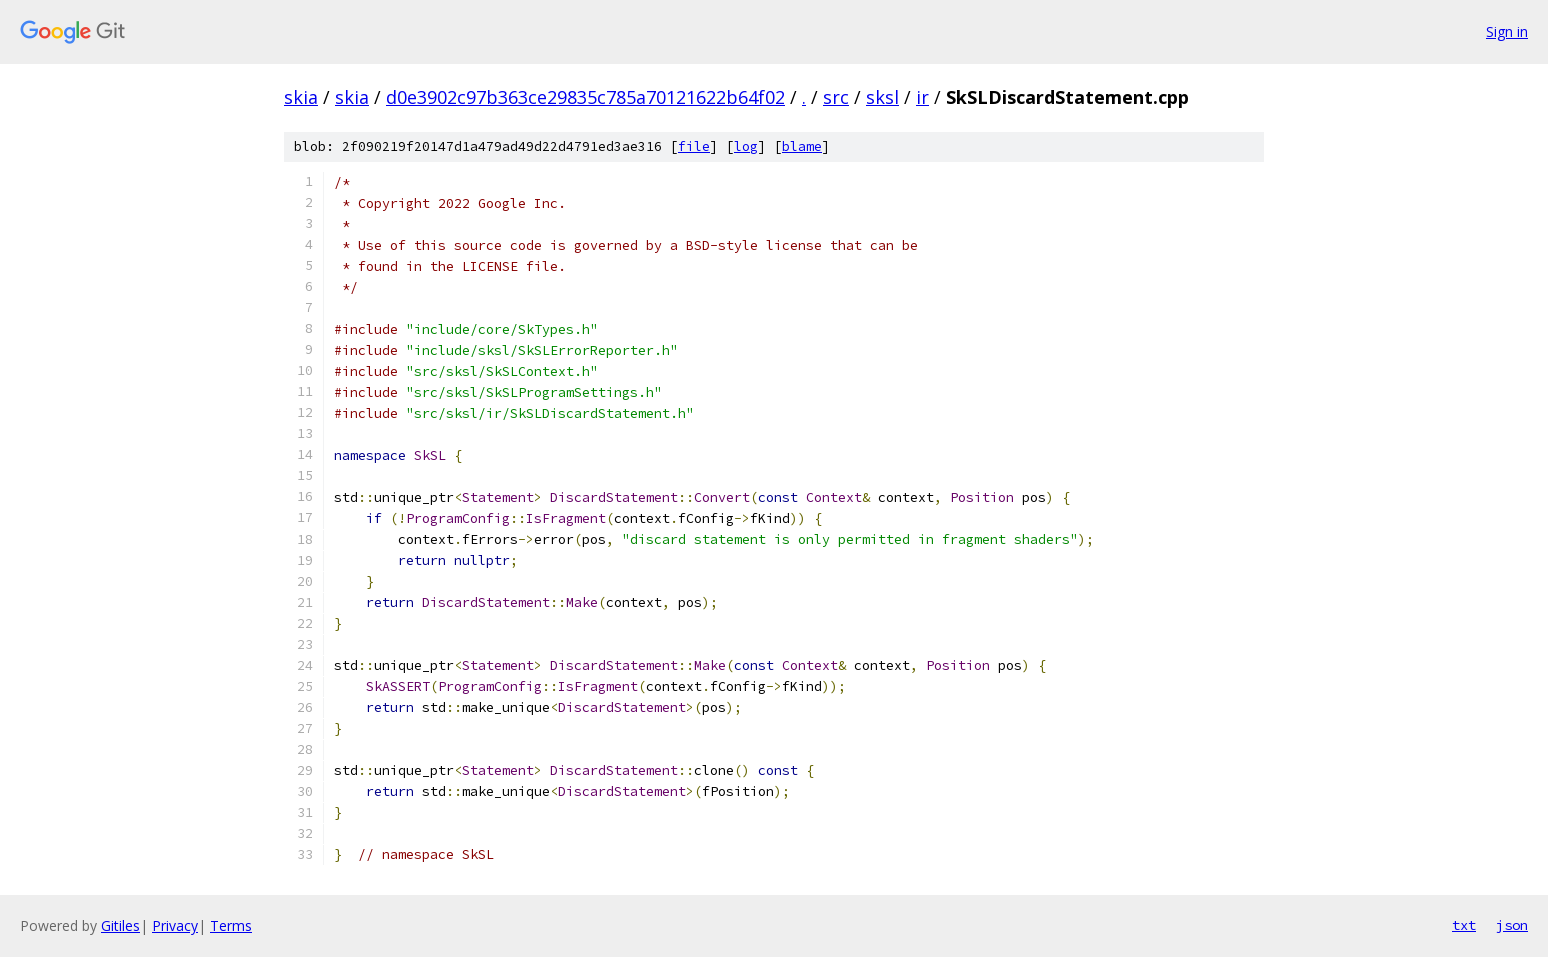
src (836, 97)
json (1512, 925)
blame (802, 146)
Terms (231, 925)
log (746, 146)
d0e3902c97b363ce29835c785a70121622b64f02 (585, 97)
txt (1464, 925)
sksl (882, 97)
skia (301, 97)
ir (922, 97)
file (694, 146)
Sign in (1507, 31)
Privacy (175, 925)
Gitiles (120, 925)
